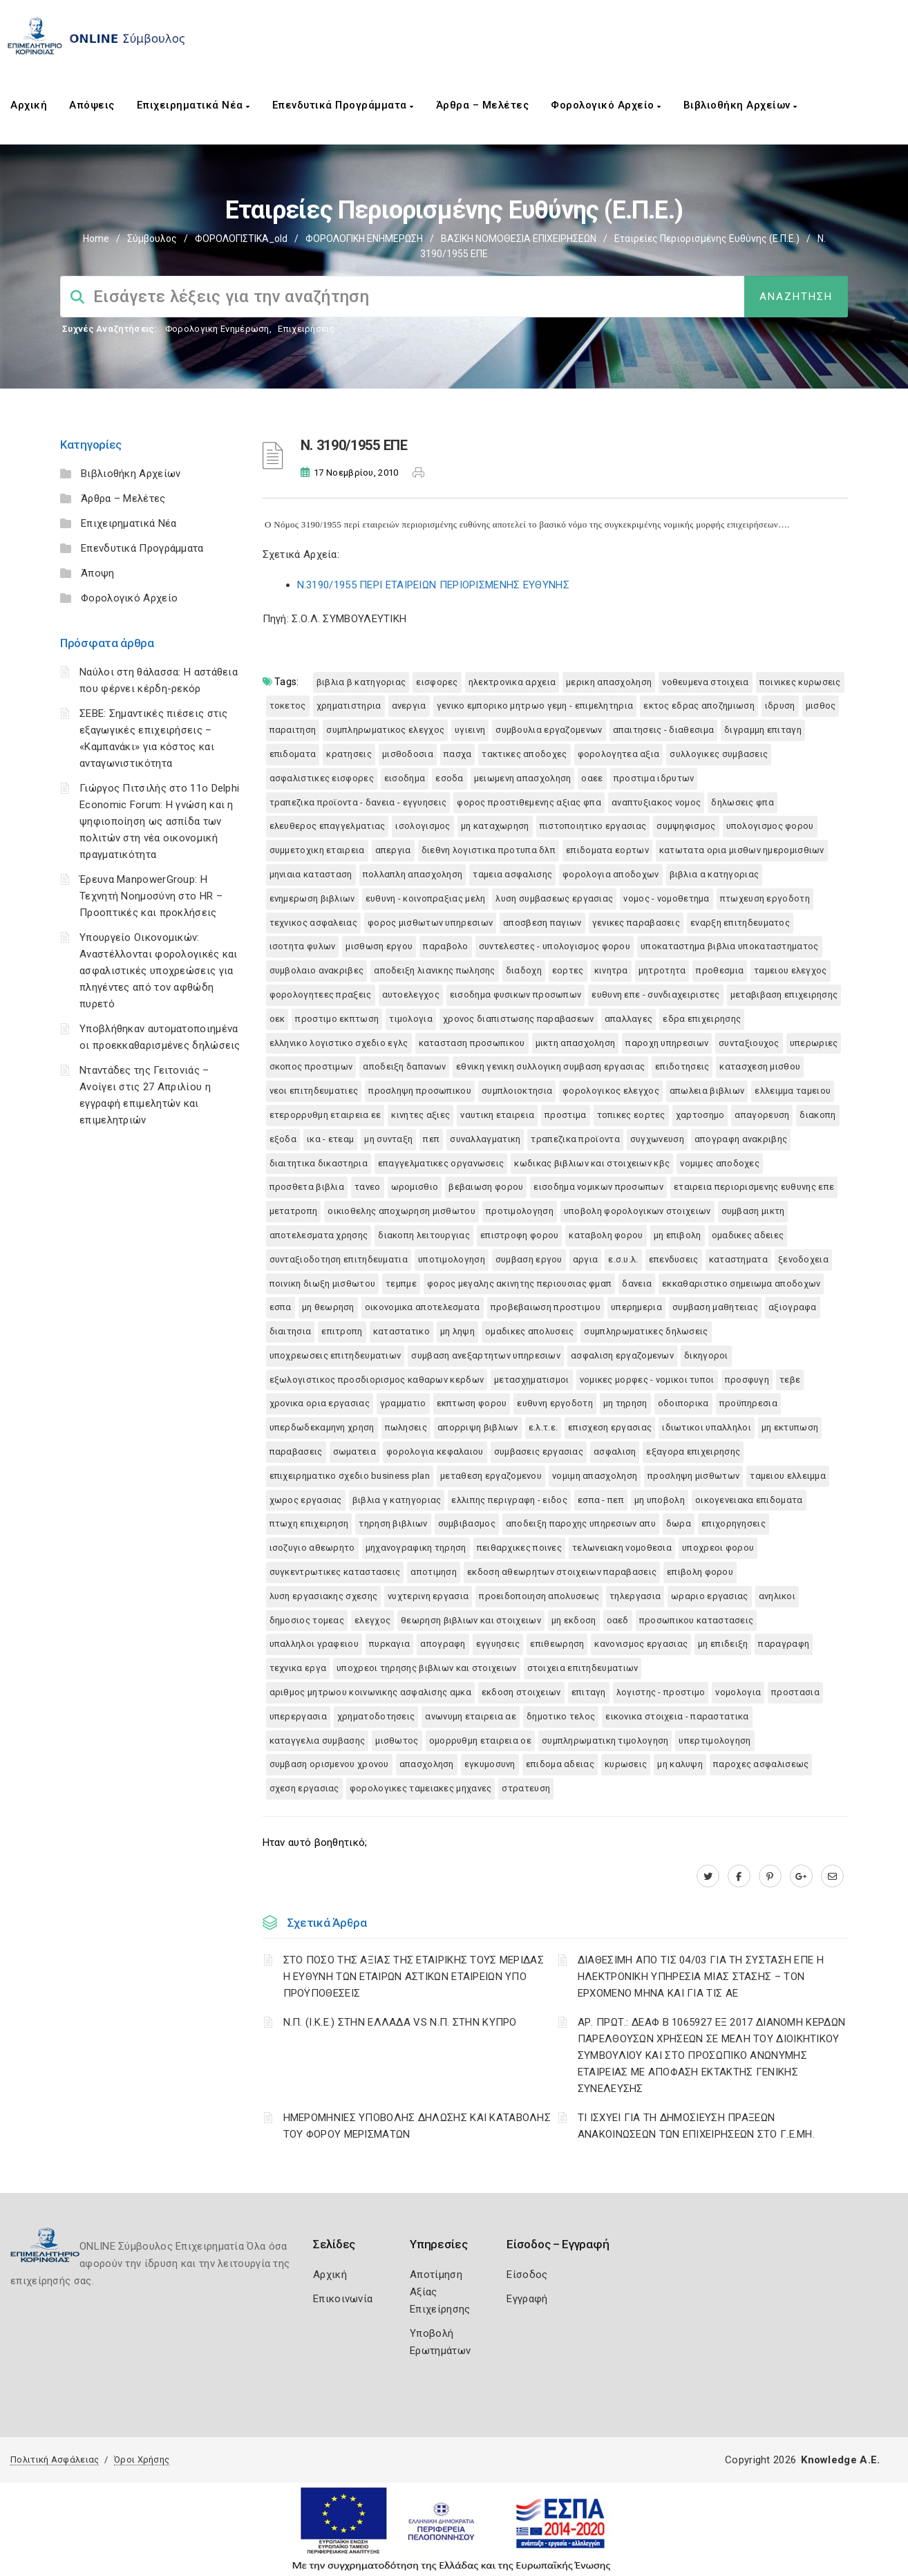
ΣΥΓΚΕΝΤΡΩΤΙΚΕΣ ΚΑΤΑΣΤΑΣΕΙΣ (335, 1572)
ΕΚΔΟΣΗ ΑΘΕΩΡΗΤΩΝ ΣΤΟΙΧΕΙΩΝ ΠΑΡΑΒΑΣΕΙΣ (561, 1572)
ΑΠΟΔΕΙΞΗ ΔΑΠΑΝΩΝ (404, 1066)
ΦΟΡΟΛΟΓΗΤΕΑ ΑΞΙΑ (619, 754)
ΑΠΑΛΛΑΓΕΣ (629, 1019)
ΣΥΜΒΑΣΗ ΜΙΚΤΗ (753, 1211)
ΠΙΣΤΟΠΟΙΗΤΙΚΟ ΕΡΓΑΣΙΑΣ (593, 826)
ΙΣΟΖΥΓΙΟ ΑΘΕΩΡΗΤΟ (312, 1547)
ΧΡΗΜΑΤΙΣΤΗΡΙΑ (348, 705)
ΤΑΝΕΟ (367, 1187)
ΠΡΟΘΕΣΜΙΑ (720, 970)
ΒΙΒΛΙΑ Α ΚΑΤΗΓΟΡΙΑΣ (714, 874)
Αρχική (28, 105)
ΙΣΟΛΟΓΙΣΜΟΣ (422, 826)
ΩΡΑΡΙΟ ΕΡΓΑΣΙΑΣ (709, 1596)
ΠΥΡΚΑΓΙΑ (389, 1644)
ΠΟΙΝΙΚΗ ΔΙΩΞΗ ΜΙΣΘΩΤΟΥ (322, 1283)
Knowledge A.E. (840, 2460)
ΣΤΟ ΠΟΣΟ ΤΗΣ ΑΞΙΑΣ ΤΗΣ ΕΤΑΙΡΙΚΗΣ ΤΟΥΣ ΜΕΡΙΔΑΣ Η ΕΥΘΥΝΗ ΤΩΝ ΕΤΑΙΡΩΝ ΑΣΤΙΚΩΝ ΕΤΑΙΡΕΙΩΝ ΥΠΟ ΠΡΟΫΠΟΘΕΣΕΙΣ (414, 1976)
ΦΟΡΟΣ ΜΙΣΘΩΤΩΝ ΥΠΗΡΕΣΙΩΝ (430, 922)
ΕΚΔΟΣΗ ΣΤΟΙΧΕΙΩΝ (521, 1692)
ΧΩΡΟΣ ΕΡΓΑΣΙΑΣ (305, 1500)
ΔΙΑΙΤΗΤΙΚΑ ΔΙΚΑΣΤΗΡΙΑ (318, 1163)
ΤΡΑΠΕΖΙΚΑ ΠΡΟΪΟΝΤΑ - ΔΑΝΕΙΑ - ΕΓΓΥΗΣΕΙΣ (358, 802)
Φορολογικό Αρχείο (606, 105)
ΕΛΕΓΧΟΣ (372, 1620)
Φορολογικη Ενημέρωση (217, 329)
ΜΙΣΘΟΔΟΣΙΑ (407, 754)
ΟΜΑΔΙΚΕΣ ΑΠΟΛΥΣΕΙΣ (529, 1331)
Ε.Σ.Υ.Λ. (623, 1259)
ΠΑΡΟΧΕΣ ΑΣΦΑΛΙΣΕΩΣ (760, 1764)
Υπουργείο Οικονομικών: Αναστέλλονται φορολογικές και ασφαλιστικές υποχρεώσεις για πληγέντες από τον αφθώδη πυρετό (158, 970)
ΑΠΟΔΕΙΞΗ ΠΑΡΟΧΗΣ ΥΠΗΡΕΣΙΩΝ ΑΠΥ (581, 1523)
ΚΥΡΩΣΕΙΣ (626, 1764)
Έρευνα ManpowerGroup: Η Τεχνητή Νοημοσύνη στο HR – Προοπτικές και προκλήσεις (151, 896)
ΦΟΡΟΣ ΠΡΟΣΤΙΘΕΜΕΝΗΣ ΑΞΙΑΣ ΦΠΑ (529, 802)
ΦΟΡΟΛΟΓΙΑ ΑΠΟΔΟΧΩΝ (610, 874)
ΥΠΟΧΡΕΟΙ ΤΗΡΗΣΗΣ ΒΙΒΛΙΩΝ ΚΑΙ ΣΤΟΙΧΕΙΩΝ (426, 1668)
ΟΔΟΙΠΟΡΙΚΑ (683, 1403)
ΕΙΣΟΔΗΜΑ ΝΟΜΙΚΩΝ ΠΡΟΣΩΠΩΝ (598, 1187)
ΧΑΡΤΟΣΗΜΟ (700, 1115)
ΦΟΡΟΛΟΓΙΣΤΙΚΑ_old (241, 238)
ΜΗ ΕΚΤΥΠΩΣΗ (790, 1427)
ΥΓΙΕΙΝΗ (470, 730)
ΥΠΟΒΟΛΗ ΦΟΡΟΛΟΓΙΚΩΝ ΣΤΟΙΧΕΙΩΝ (637, 1211)
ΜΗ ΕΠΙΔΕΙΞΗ (723, 1644)
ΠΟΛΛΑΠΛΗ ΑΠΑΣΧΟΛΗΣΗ (413, 874)
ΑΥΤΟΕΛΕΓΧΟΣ (410, 994)
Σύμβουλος (152, 238)
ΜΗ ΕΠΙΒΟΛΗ (677, 1235)
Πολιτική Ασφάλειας (54, 2459)
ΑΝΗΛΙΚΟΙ (777, 1596)
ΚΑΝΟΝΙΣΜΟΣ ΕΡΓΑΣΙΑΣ (641, 1644)
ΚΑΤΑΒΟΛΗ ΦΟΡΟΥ (606, 1235)
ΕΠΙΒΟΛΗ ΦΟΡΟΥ (700, 1572)
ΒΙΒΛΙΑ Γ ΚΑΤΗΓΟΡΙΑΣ (397, 1500)
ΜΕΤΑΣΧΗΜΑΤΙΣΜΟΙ (531, 1379)
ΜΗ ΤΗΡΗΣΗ (625, 1403)
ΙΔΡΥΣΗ (780, 705)
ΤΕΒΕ (789, 1379)
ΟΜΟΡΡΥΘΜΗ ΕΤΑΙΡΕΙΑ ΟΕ (480, 1740)
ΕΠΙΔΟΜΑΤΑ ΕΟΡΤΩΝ (607, 850)
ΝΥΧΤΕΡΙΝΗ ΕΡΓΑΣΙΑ (428, 1596)
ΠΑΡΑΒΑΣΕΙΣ (296, 1451)
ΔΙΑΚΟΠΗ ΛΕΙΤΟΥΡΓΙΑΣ (424, 1235)
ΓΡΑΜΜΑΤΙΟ (403, 1403)
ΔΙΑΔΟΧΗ (524, 970)
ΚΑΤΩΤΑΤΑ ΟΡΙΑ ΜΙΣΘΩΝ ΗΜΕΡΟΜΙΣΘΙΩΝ (741, 850)
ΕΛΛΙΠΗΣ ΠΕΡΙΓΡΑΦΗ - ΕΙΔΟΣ (509, 1500)
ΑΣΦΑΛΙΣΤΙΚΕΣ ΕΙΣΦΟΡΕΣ (321, 778)
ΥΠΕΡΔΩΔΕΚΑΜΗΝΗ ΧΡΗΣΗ (322, 1427)
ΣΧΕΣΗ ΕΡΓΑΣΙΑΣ (304, 1788)
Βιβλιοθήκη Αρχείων (740, 105)
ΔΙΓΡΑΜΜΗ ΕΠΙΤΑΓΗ (763, 730)
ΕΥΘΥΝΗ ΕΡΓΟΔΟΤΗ (555, 1403)
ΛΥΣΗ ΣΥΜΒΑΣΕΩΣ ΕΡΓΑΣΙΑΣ (554, 898)
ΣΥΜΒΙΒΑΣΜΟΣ (466, 1523)
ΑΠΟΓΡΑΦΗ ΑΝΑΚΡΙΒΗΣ (740, 1139)
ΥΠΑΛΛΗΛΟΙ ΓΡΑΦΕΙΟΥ (314, 1644)
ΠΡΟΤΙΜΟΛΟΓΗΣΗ (520, 1211)
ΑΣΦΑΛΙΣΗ (615, 1451)
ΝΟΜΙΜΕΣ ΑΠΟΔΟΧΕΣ (719, 1163)
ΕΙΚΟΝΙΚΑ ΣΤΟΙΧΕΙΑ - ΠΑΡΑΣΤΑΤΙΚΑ (676, 1716)
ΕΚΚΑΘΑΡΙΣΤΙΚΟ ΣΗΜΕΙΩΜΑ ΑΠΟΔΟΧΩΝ (741, 1283)
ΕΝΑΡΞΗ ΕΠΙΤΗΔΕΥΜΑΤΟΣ (740, 922)
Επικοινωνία (342, 2299)
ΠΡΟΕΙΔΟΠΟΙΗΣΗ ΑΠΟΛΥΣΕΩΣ (539, 1596)
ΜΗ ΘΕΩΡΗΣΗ (328, 1307)
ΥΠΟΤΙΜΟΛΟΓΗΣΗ (451, 1259)
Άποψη (98, 573)
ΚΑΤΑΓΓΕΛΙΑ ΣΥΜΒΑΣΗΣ (317, 1740)
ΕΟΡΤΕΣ (568, 970)
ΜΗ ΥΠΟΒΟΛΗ (659, 1500)
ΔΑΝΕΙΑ (637, 1283)
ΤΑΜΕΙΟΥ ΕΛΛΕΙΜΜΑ (788, 1476)
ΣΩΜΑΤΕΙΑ (354, 1451)
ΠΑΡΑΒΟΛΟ (445, 946)
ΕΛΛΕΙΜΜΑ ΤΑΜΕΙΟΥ (793, 1090)
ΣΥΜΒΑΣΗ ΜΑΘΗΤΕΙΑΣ (715, 1307)
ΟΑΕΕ (592, 778)
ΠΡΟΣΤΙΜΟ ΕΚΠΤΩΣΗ (337, 1019)
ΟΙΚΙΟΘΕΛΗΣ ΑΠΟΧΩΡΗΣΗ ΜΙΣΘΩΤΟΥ (401, 1211)
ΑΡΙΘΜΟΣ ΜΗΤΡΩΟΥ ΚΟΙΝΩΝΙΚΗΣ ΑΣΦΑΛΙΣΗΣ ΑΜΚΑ (370, 1692)
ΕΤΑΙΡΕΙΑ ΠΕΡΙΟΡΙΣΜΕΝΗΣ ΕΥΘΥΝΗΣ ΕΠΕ (754, 1187)
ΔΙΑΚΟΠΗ (817, 1115)
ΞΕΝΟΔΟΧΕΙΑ (803, 1259)
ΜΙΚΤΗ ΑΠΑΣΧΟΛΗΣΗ (576, 1043)
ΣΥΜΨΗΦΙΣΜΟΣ (685, 826)
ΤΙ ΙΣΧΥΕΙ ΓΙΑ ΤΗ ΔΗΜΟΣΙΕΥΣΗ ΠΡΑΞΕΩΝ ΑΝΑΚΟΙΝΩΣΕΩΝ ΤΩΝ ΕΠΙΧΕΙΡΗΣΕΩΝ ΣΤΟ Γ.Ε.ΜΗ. (696, 2125)
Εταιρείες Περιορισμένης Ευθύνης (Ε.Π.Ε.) (707, 238)
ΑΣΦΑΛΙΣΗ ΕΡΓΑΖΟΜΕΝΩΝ (622, 1355)
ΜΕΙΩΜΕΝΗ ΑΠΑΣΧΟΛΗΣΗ (522, 778)
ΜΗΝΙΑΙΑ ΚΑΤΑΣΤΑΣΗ (310, 874)
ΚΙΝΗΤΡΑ (611, 970)
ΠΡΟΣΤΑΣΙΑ (795, 1692)
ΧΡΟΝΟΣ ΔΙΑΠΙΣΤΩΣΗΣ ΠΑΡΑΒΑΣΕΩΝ (518, 1019)
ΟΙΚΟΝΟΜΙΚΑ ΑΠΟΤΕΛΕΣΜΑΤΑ (422, 1307)
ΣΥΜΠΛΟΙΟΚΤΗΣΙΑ (517, 1090)
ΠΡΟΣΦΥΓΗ (747, 1379)
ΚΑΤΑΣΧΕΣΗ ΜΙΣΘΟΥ (759, 1066)
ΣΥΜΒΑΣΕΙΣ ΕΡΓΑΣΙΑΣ (538, 1451)
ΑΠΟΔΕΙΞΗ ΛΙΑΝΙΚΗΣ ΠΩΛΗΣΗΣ (434, 970)
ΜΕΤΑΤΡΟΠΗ (293, 1211)
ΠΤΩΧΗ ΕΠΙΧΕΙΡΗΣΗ (309, 1523)
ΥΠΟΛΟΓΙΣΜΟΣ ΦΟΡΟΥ (770, 826)
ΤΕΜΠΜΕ (401, 1283)
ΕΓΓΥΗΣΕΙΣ (498, 1644)
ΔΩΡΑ (678, 1523)
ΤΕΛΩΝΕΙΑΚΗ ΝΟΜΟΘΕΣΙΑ (622, 1547)
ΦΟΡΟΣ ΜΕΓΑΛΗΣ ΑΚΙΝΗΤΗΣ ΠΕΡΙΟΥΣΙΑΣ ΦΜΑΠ (519, 1283)
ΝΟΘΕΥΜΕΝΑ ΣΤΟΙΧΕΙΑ (705, 682)
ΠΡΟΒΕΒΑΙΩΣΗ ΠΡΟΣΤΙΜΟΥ (545, 1307)
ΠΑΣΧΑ (458, 754)
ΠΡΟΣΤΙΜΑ (565, 1115)
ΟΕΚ (277, 1019)
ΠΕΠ (431, 1139)
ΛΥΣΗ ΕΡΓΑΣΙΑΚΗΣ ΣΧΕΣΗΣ (323, 1596)
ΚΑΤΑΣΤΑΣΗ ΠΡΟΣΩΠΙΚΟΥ (472, 1043)
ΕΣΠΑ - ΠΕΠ (601, 1500)
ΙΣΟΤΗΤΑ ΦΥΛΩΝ (302, 946)
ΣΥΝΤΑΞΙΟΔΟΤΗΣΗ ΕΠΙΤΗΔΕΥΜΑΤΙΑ (338, 1259)
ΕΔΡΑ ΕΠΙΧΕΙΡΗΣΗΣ (702, 1019)
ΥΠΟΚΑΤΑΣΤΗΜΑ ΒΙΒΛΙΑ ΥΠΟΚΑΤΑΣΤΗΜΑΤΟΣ (730, 946)
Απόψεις (92, 105)
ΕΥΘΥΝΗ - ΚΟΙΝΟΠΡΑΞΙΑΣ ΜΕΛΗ (426, 898)
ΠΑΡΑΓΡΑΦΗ (783, 1644)
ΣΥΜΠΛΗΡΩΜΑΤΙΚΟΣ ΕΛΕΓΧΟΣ (385, 730)
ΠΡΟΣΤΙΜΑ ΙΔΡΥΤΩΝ (654, 778)
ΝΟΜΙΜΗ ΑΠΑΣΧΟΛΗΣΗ (594, 1476)
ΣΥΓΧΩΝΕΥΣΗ (657, 1139)
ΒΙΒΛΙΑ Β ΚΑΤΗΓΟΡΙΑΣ (361, 682)
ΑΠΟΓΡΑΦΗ (442, 1644)
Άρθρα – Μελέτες (482, 105)
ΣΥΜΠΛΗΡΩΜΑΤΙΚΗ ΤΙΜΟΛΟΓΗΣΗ (605, 1740)
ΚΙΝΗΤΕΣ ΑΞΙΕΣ (420, 1115)
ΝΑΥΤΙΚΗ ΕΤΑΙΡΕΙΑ (497, 1115)
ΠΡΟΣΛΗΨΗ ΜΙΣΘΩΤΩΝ (693, 1476)
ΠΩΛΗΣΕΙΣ (406, 1427)
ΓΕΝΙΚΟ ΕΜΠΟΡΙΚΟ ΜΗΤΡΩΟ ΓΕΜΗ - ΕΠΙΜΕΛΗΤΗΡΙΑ (535, 705)
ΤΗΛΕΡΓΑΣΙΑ (635, 1596)
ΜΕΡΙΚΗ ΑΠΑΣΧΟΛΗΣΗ (609, 682)
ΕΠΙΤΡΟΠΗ (341, 1331)
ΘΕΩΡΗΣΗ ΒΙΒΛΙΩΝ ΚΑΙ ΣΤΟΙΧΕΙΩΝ (471, 1620)
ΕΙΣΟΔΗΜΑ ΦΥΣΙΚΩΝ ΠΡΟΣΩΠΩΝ (516, 994)
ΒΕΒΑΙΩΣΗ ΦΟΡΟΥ (485, 1187)
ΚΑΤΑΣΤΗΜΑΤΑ (738, 1259)
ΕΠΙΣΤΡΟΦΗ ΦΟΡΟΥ (519, 1235)
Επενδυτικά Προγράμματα (343, 105)
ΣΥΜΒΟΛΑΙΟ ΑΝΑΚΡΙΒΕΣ (316, 970)
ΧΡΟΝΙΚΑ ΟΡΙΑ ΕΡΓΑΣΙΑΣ (319, 1403)
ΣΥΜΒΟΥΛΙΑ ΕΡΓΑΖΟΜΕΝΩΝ (548, 730)
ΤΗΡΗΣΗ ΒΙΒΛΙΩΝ (393, 1523)
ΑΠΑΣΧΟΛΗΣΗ (426, 1764)
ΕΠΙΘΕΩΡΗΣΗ (557, 1644)
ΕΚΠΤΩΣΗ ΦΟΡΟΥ (472, 1403)
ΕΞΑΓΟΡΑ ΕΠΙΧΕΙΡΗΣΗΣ (693, 1451)
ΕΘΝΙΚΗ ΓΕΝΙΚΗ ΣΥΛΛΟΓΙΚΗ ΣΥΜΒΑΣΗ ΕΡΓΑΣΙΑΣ (550, 1066)
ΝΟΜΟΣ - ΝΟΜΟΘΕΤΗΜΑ (666, 898)
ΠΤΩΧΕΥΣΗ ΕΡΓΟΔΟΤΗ (765, 898)
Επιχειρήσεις (306, 329)
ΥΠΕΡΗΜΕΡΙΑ (636, 1307)
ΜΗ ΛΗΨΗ (457, 1331)
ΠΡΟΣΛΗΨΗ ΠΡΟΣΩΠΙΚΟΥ (419, 1090)
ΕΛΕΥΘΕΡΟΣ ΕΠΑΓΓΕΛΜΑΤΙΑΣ (327, 826)
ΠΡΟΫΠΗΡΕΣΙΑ (748, 1403)
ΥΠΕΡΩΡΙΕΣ (814, 1043)
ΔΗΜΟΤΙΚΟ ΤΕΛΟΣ (561, 1716)
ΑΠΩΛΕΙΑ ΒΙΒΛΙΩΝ (707, 1090)
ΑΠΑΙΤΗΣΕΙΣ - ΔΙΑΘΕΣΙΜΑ (664, 730)
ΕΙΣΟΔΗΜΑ (404, 778)
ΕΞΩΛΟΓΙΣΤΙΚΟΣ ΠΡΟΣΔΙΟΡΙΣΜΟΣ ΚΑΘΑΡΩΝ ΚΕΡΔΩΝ (376, 1379)
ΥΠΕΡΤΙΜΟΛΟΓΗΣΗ (714, 1740)
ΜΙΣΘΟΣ (821, 705)
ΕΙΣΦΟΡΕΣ (436, 682)
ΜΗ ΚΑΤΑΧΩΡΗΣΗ (495, 826)
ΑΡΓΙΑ (585, 1259)
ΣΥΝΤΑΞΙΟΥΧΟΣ (749, 1043)
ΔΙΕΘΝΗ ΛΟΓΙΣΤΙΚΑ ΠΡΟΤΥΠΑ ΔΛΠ (489, 850)
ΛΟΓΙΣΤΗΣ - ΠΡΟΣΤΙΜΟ (661, 1692)
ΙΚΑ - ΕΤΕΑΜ (330, 1139)
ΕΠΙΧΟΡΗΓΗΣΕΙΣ (733, 1523)
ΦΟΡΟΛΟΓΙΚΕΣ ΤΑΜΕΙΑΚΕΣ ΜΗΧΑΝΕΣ (421, 1788)
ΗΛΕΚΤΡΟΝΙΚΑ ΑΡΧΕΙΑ (512, 682)
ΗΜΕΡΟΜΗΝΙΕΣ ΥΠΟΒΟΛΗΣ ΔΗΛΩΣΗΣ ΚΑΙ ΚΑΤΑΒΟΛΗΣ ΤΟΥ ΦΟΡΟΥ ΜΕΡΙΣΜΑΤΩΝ (417, 2125)
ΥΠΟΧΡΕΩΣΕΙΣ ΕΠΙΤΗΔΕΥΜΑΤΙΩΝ (335, 1355)
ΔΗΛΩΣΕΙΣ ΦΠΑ (742, 802)
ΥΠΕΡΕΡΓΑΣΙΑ (298, 1716)
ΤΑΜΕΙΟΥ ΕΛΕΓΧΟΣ (790, 970)
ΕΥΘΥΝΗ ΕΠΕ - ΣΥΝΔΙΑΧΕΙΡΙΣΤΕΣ (655, 994)
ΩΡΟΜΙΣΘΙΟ (415, 1187)
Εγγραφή (527, 2299)
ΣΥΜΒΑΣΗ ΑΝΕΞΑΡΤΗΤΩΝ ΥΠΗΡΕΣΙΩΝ (485, 1355)
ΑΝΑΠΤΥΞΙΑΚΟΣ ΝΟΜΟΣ (656, 802)
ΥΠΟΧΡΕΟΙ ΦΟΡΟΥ (718, 1547)
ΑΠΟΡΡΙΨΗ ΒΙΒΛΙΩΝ (477, 1427)
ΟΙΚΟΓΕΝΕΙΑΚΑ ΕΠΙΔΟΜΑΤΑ (749, 1500)
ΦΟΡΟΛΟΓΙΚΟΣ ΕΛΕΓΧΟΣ (610, 1090)
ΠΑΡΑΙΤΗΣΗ (292, 730)
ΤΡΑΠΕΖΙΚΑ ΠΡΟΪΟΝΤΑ (575, 1139)
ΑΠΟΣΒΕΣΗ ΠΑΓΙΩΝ (542, 922)
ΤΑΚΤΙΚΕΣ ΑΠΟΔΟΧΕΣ (524, 754)
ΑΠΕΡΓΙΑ (393, 850)
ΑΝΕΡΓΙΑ (409, 705)
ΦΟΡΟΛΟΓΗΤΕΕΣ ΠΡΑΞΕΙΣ (320, 994)
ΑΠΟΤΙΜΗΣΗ (433, 1572)
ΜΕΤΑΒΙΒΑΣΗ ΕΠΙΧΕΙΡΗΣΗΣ (784, 994)
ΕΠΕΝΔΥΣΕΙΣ (674, 1259)
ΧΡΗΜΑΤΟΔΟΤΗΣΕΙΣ (376, 1716)
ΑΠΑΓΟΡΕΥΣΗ (762, 1115)
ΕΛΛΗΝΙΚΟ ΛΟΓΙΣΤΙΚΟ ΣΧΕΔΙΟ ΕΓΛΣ (338, 1043)
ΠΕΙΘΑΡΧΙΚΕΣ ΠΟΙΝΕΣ (519, 1547)
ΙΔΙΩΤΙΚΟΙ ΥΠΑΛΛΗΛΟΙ (706, 1427)
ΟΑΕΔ (618, 1620)
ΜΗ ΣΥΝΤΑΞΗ (388, 1139)
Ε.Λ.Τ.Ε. (543, 1427)
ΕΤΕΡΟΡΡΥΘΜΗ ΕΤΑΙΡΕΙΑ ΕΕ (325, 1115)
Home (96, 238)
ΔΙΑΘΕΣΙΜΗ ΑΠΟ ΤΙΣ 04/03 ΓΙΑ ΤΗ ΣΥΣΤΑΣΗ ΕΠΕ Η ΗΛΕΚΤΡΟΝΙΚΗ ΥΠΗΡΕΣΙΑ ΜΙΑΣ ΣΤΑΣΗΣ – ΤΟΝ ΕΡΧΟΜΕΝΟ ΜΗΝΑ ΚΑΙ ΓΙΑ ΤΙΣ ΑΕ (701, 1976)
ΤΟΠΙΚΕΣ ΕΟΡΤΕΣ (631, 1115)
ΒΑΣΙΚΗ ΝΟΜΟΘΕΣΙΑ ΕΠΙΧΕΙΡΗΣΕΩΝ (518, 238)
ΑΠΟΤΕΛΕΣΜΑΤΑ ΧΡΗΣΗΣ (318, 1235)
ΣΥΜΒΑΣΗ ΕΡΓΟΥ (528, 1259)
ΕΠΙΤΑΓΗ (588, 1692)
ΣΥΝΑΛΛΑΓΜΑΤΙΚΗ (485, 1139)
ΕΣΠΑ (280, 1307)
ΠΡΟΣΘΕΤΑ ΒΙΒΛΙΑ (307, 1187)
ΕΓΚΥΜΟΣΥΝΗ (490, 1764)
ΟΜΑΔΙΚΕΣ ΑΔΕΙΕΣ (748, 1235)
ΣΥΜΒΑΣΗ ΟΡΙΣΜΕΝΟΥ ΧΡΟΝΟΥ (329, 1764)
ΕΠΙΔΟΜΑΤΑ (292, 754)
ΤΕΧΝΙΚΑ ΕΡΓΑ (298, 1668)
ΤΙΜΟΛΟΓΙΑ (411, 1019)
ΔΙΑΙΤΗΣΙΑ (290, 1331)
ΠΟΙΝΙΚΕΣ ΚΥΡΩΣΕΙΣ (800, 682)
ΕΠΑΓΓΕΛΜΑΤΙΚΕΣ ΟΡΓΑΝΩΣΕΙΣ (441, 1163)
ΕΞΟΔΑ (283, 1139)
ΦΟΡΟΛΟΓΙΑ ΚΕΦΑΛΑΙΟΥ (435, 1451)
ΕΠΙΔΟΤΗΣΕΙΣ (682, 1066)
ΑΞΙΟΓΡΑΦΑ (792, 1307)
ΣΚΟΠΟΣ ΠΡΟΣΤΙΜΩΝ (311, 1066)
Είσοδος (527, 2274)
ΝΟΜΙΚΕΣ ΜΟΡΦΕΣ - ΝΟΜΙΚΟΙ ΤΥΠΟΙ (647, 1379)
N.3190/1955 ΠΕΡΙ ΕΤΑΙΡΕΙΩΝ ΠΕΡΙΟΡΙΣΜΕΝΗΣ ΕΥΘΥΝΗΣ (433, 585)
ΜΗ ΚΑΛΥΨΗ (680, 1764)
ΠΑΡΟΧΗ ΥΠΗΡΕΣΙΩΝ (666, 1043)
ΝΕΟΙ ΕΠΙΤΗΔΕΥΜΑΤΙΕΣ (314, 1090)
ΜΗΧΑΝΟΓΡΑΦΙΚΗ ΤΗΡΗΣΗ (416, 1547)
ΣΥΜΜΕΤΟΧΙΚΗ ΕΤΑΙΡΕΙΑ (317, 850)
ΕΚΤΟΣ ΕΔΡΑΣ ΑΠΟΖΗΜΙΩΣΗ (699, 705)
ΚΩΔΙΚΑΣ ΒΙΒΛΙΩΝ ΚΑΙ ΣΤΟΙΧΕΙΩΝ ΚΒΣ (592, 1163)
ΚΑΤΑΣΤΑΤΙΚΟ (401, 1331)
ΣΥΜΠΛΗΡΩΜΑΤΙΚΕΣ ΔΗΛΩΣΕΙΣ (646, 1331)
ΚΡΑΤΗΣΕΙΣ (349, 754)
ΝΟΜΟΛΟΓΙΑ (738, 1692)
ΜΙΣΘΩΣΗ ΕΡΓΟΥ (379, 946)
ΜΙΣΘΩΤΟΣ (396, 1740)
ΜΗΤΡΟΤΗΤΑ (662, 970)
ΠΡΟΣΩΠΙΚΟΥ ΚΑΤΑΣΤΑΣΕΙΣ (696, 1620)
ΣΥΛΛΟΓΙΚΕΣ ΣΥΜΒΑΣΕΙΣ (719, 754)
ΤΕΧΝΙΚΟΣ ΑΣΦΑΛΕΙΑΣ (313, 922)
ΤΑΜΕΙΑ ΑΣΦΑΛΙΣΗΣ (512, 874)
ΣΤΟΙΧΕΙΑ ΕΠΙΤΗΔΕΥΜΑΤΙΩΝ (583, 1668)
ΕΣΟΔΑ (449, 778)
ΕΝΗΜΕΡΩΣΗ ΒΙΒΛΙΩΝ (312, 898)
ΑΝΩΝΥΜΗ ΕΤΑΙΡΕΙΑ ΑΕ (470, 1716)
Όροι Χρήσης (141, 2459)
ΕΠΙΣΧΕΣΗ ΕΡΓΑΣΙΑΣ (610, 1427)
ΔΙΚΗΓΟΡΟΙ (706, 1355)
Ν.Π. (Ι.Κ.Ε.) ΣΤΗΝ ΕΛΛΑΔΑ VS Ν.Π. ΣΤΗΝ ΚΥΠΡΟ (400, 2022)
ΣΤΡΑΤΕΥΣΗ (526, 1788)
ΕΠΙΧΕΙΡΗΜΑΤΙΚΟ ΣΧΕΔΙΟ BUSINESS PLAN (350, 1476)
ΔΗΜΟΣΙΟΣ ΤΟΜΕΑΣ (307, 1620)
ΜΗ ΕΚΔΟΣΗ (573, 1620)
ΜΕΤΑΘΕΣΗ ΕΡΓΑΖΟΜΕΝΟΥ (491, 1476)
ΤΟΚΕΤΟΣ (287, 705)
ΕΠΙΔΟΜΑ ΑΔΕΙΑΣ (560, 1764)
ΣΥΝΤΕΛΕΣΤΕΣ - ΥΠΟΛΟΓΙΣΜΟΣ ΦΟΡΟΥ (554, 946)
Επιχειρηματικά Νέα (193, 105)
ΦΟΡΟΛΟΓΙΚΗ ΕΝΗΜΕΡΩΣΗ (364, 238)
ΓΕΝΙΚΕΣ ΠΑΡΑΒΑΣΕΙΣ (636, 922)
